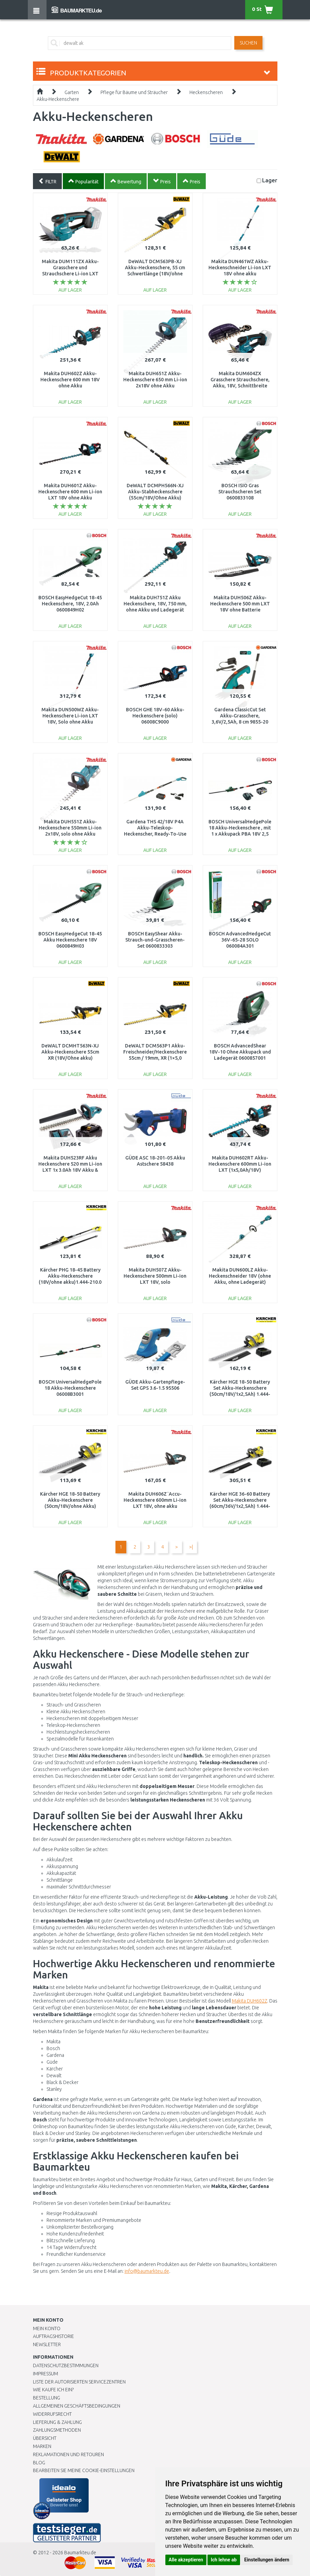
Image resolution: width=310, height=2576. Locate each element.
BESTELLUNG (46, 2397)
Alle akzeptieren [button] (186, 2559)
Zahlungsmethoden (57, 2430)
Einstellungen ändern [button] (266, 2559)
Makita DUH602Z (249, 2001)
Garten (72, 92)
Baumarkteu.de (80, 2552)
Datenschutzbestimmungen (65, 2365)
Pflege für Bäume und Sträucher (134, 92)
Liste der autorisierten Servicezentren (79, 2382)
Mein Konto (46, 2328)
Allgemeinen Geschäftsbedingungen (76, 2406)
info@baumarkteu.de (147, 2271)
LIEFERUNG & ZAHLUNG (57, 2422)
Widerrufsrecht (52, 2414)
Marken (42, 2446)
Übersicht (44, 2438)
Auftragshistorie (53, 2336)
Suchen (248, 42)
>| (191, 1547)
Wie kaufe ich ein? (53, 2389)
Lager (269, 180)
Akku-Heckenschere (58, 99)
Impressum (45, 2373)
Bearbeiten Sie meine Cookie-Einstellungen (83, 2470)
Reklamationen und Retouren (68, 2454)
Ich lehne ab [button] (224, 2559)
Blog (39, 2462)
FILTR (47, 181)
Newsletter (47, 2344)
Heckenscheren (206, 92)
